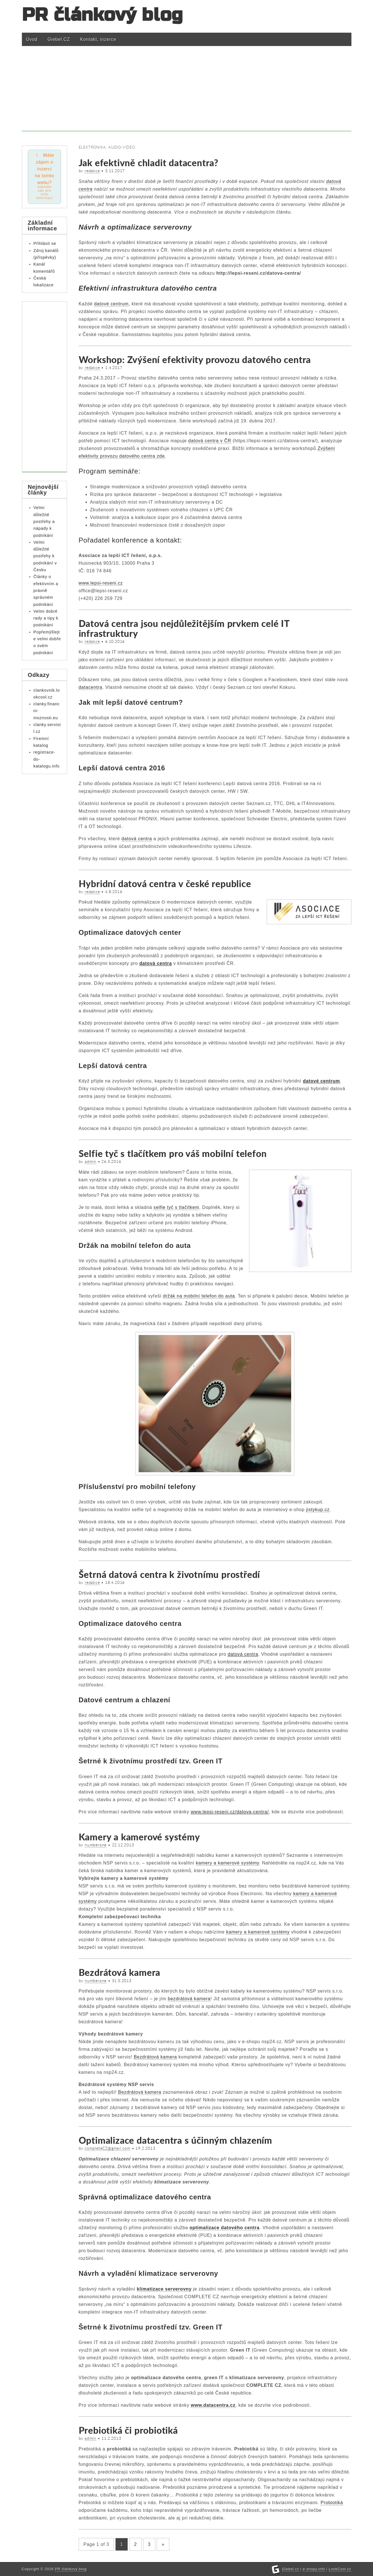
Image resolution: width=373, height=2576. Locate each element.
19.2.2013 (145, 2148)
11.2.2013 (111, 2438)
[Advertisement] (186, 91)
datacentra (91, 687)
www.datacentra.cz (213, 2405)
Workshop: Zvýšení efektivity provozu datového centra (195, 359)
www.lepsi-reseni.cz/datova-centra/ (229, 1811)
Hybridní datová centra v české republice (165, 883)
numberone (96, 1845)
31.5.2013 (122, 1980)
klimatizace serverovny (164, 2289)
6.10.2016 (115, 641)
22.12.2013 (123, 1845)
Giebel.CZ (58, 39)
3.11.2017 (115, 170)
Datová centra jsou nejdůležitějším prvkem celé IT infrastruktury (184, 628)
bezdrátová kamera (189, 1998)
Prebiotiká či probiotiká (128, 2430)
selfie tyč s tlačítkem (176, 1207)
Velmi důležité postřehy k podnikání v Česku (45, 557)
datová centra (137, 838)
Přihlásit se (45, 244)
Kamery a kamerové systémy (139, 1836)
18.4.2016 (115, 1582)
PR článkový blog (102, 15)
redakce (92, 170)
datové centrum (321, 1081)
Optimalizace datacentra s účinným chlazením (175, 2140)
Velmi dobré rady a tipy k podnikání (46, 619)
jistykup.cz (318, 1509)
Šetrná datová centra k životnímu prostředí (169, 1574)
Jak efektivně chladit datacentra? (148, 162)
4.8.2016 (113, 891)
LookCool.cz (340, 2569)
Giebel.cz (290, 2569)
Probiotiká (331, 2502)
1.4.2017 (113, 367)
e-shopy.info (314, 2569)
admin (90, 1161)
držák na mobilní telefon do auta (199, 1296)
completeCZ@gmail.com (107, 2148)
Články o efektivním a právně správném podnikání (46, 591)
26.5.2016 (111, 1161)
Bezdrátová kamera (120, 1972)
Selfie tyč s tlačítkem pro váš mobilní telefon (173, 1153)
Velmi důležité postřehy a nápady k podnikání (44, 522)
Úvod (32, 39)
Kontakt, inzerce (98, 39)
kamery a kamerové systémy (227, 1862)
